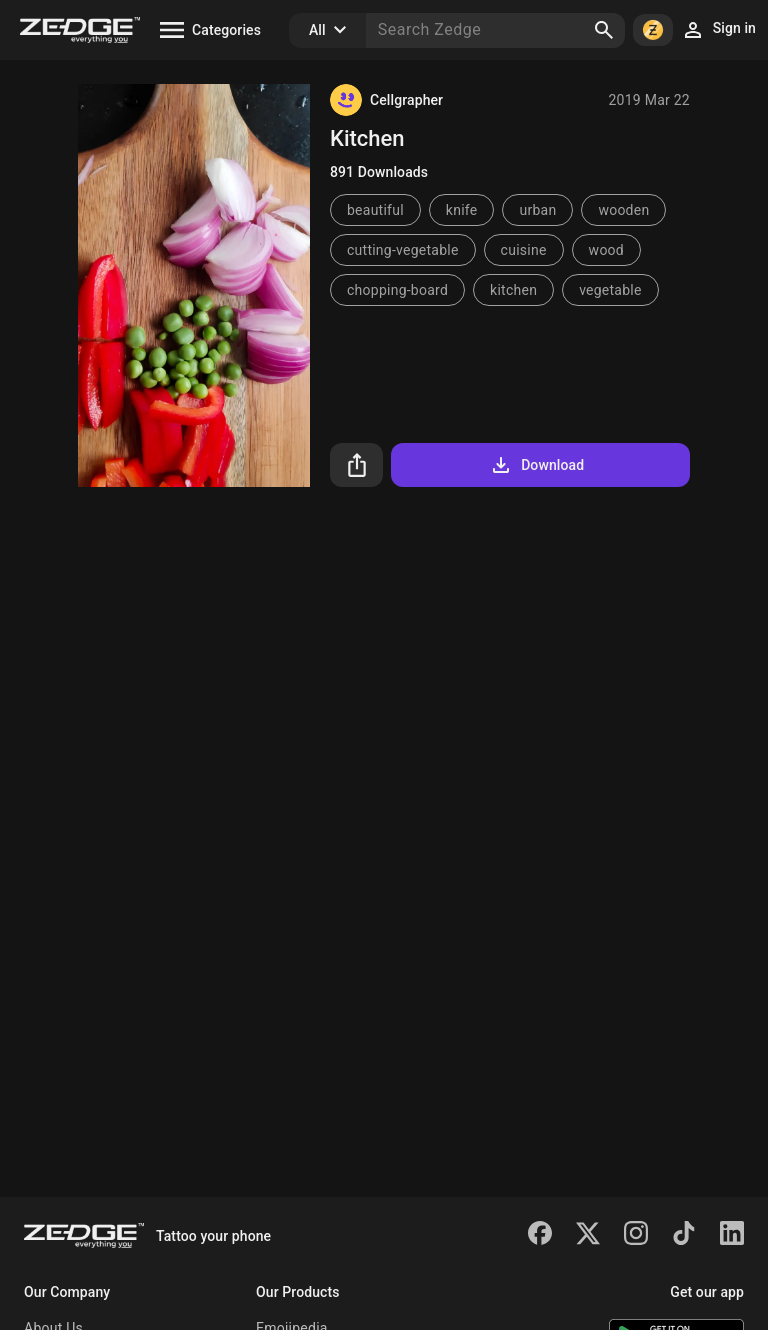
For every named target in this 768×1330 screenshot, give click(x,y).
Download (536, 465)
